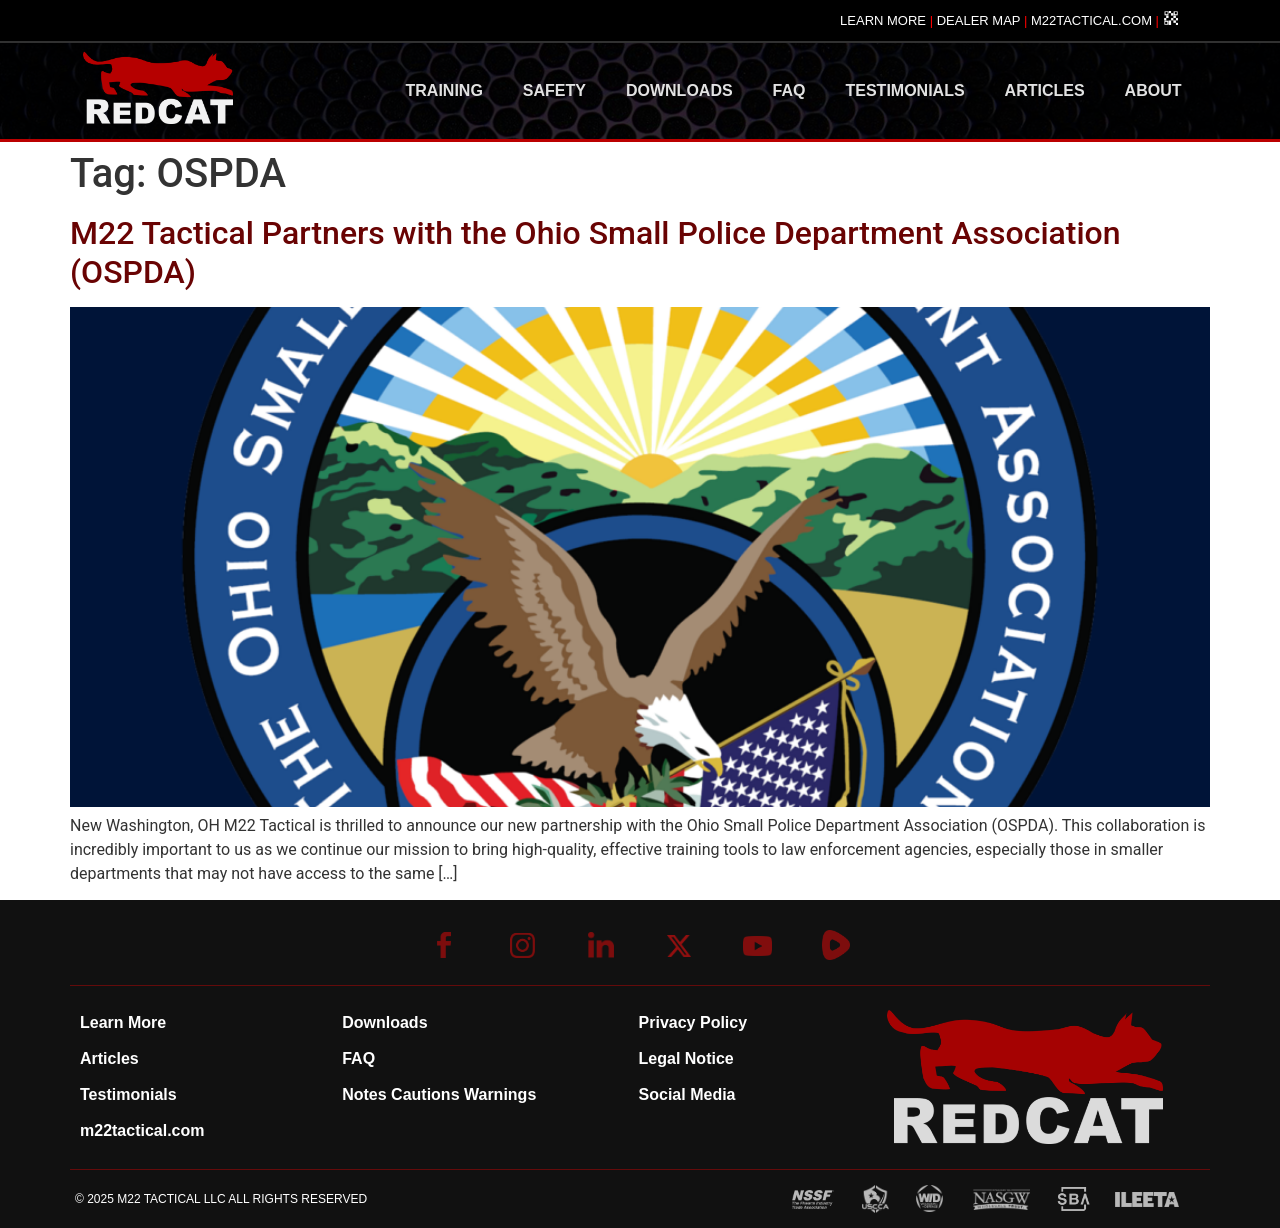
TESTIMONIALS (905, 90)
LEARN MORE (883, 20)
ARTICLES (1045, 90)
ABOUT (1153, 90)
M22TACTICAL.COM (1091, 20)
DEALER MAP (979, 20)
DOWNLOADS (679, 90)
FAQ (789, 90)
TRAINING (444, 90)
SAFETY (554, 90)
